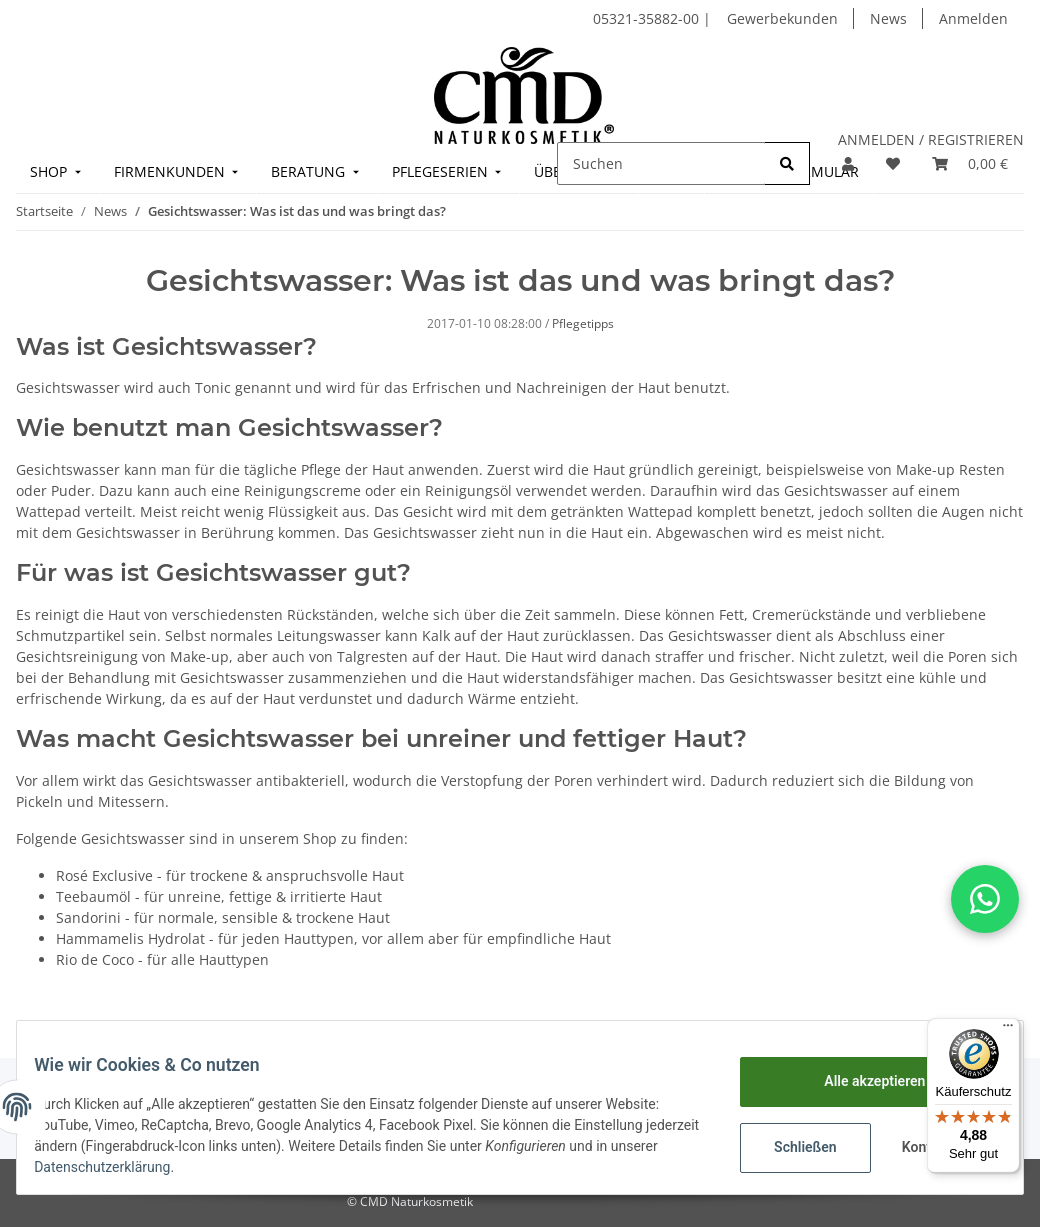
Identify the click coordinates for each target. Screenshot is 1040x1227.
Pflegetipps (583, 323)
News (888, 18)
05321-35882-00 (648, 18)
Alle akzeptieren (859, 1081)
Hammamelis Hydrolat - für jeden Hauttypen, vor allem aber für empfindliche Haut (333, 938)
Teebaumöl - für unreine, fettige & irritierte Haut (219, 896)
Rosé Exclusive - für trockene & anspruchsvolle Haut (230, 875)
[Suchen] (661, 163)
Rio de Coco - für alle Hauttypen (162, 959)
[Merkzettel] (893, 163)
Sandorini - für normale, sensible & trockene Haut (223, 917)
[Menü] (1008, 1030)
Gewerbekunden (782, 18)
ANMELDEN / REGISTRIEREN (931, 139)
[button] (848, 163)
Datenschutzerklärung (167, 1167)
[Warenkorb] (970, 163)
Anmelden (973, 18)
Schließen (790, 1147)
